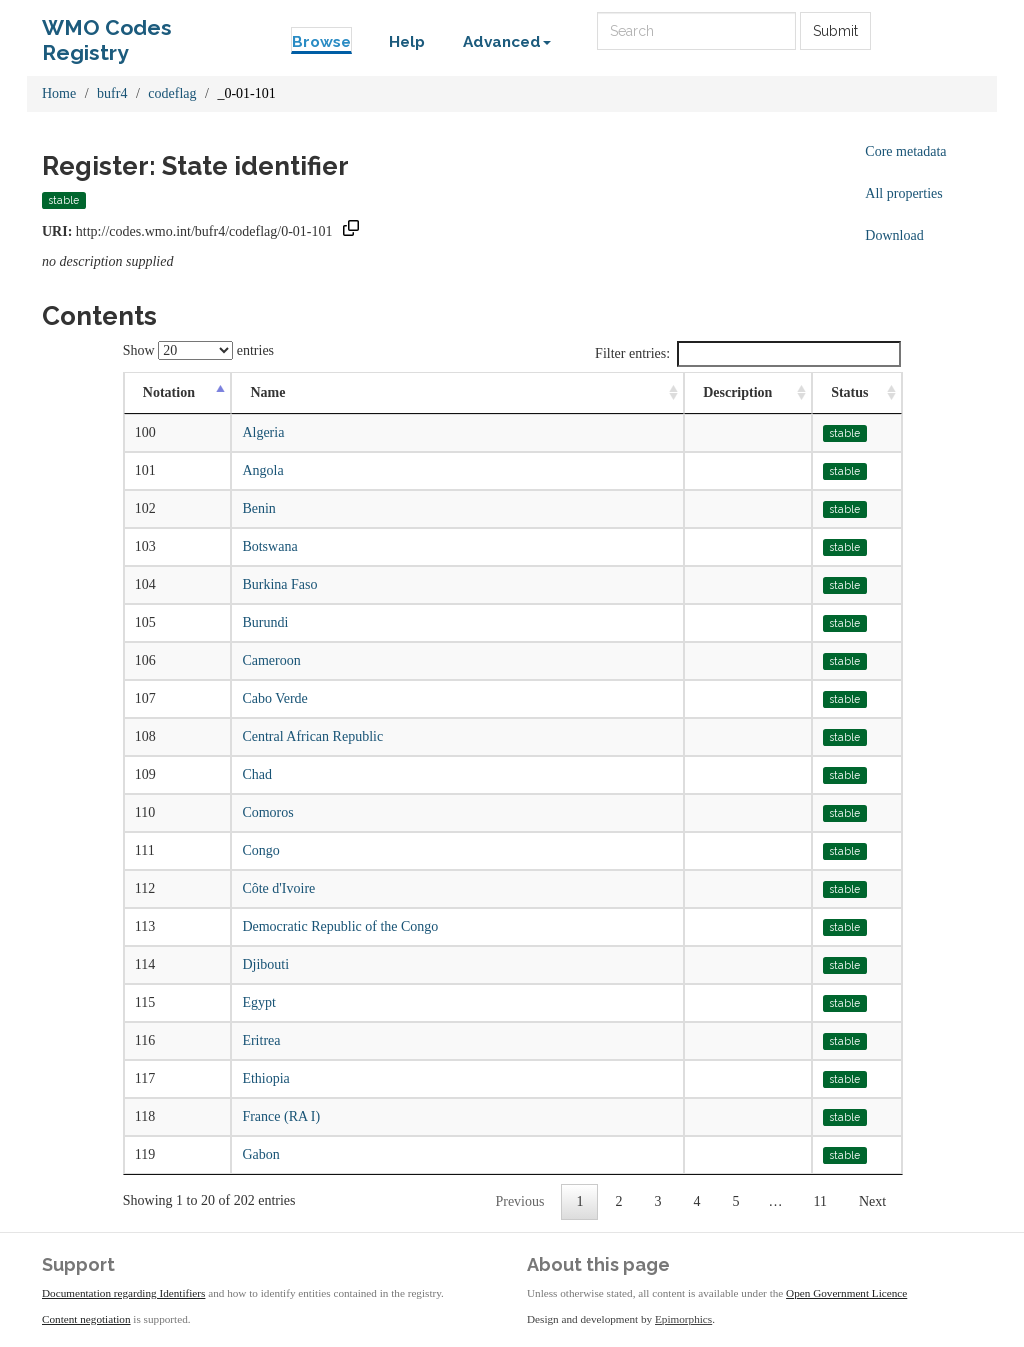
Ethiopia (265, 1078)
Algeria (263, 432)
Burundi (265, 622)
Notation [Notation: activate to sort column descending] (169, 392)
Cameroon (271, 660)
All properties (903, 193)
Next (872, 1201)
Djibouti (265, 964)
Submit (835, 31)
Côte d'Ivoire (278, 888)
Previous (519, 1201)
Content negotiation (86, 1319)
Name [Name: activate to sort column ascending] (267, 392)
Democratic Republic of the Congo (340, 926)
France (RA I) (281, 1116)
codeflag (172, 93)
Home (59, 93)
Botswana (269, 546)
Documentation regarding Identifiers (123, 1293)
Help (407, 42)
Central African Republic (312, 736)
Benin (258, 508)
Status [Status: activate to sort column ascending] (849, 392)
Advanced (507, 42)
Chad (257, 774)
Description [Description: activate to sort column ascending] (737, 392)
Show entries (198, 350)
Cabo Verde (274, 698)
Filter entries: (748, 354)
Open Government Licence (846, 1293)
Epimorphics (683, 1319)
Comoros (267, 812)
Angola (262, 470)
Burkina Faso (279, 584)
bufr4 (112, 93)
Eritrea (261, 1040)
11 (819, 1201)
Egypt (258, 1002)
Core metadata (905, 151)
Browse (321, 42)
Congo (260, 850)
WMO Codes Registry (107, 32)
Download (894, 235)
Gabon (260, 1154)
